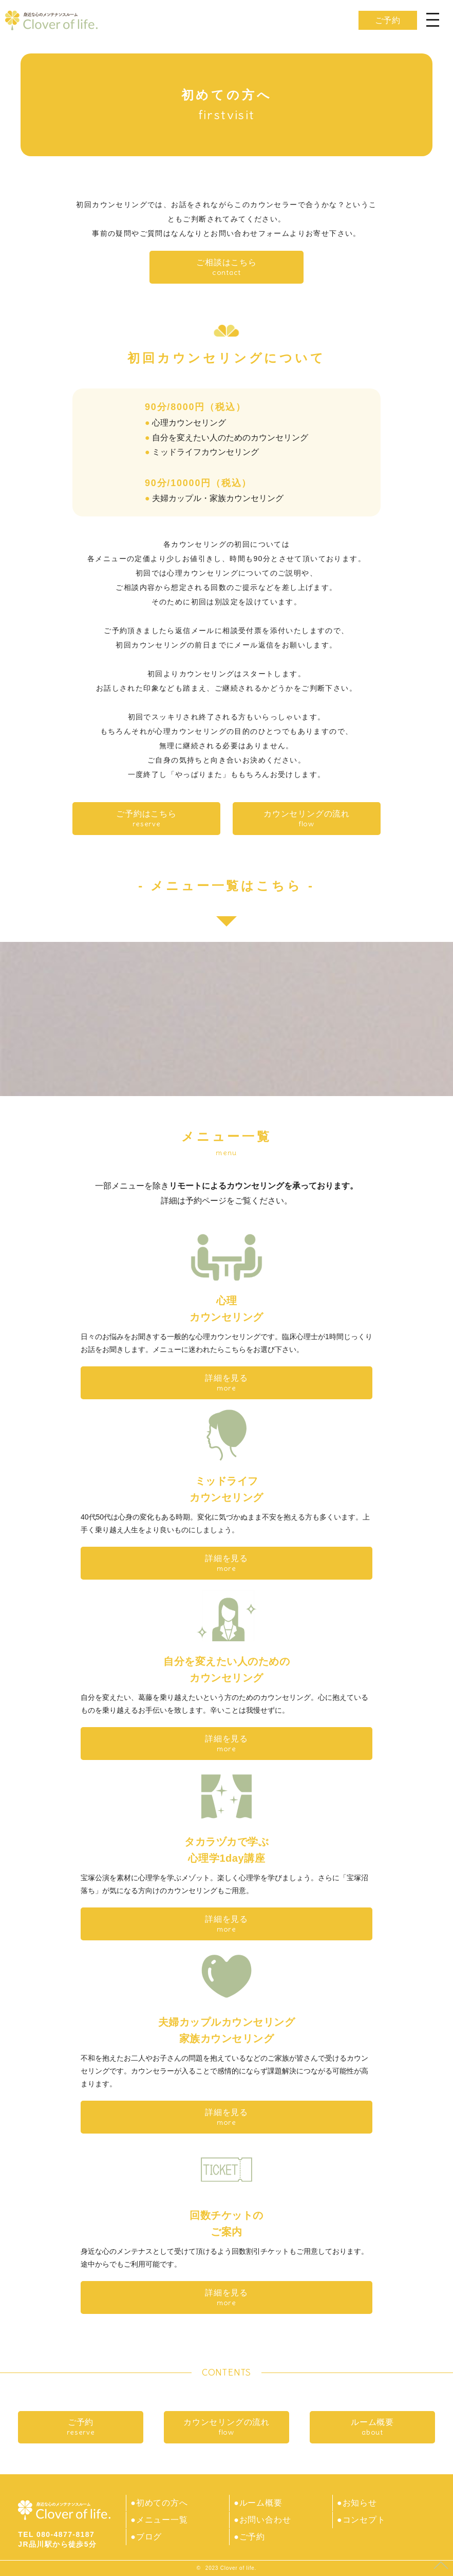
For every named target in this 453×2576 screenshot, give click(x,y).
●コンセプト (361, 2519)
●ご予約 (249, 2535)
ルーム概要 (372, 2427)
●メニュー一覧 (158, 2519)
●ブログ (146, 2535)
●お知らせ (357, 2502)
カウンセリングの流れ (306, 818)
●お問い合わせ (262, 2519)
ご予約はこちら (146, 818)
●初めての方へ (158, 2502)
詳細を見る (226, 1383)
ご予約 (388, 20)
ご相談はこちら (226, 267)
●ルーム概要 (258, 2502)
